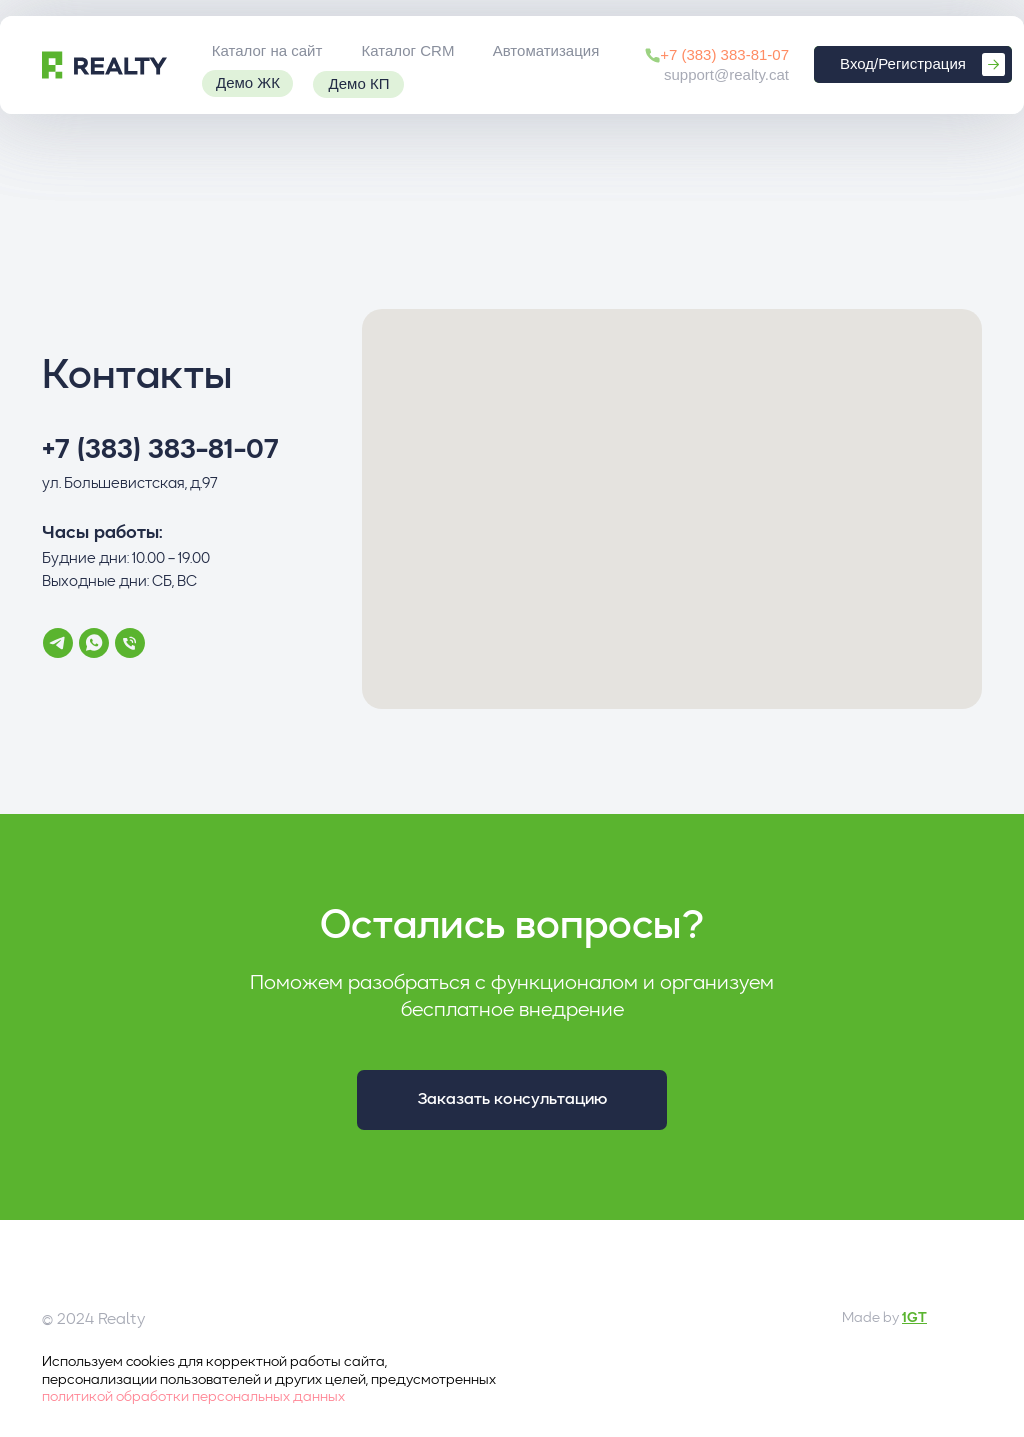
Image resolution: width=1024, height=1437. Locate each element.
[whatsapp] (94, 643)
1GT (914, 1318)
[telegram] (58, 643)
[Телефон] (130, 643)
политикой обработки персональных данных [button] (193, 1397)
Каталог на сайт (267, 50)
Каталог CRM (408, 50)
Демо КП (359, 83)
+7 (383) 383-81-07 (724, 54)
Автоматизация (546, 50)
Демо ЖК (248, 82)
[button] (512, 1100)
